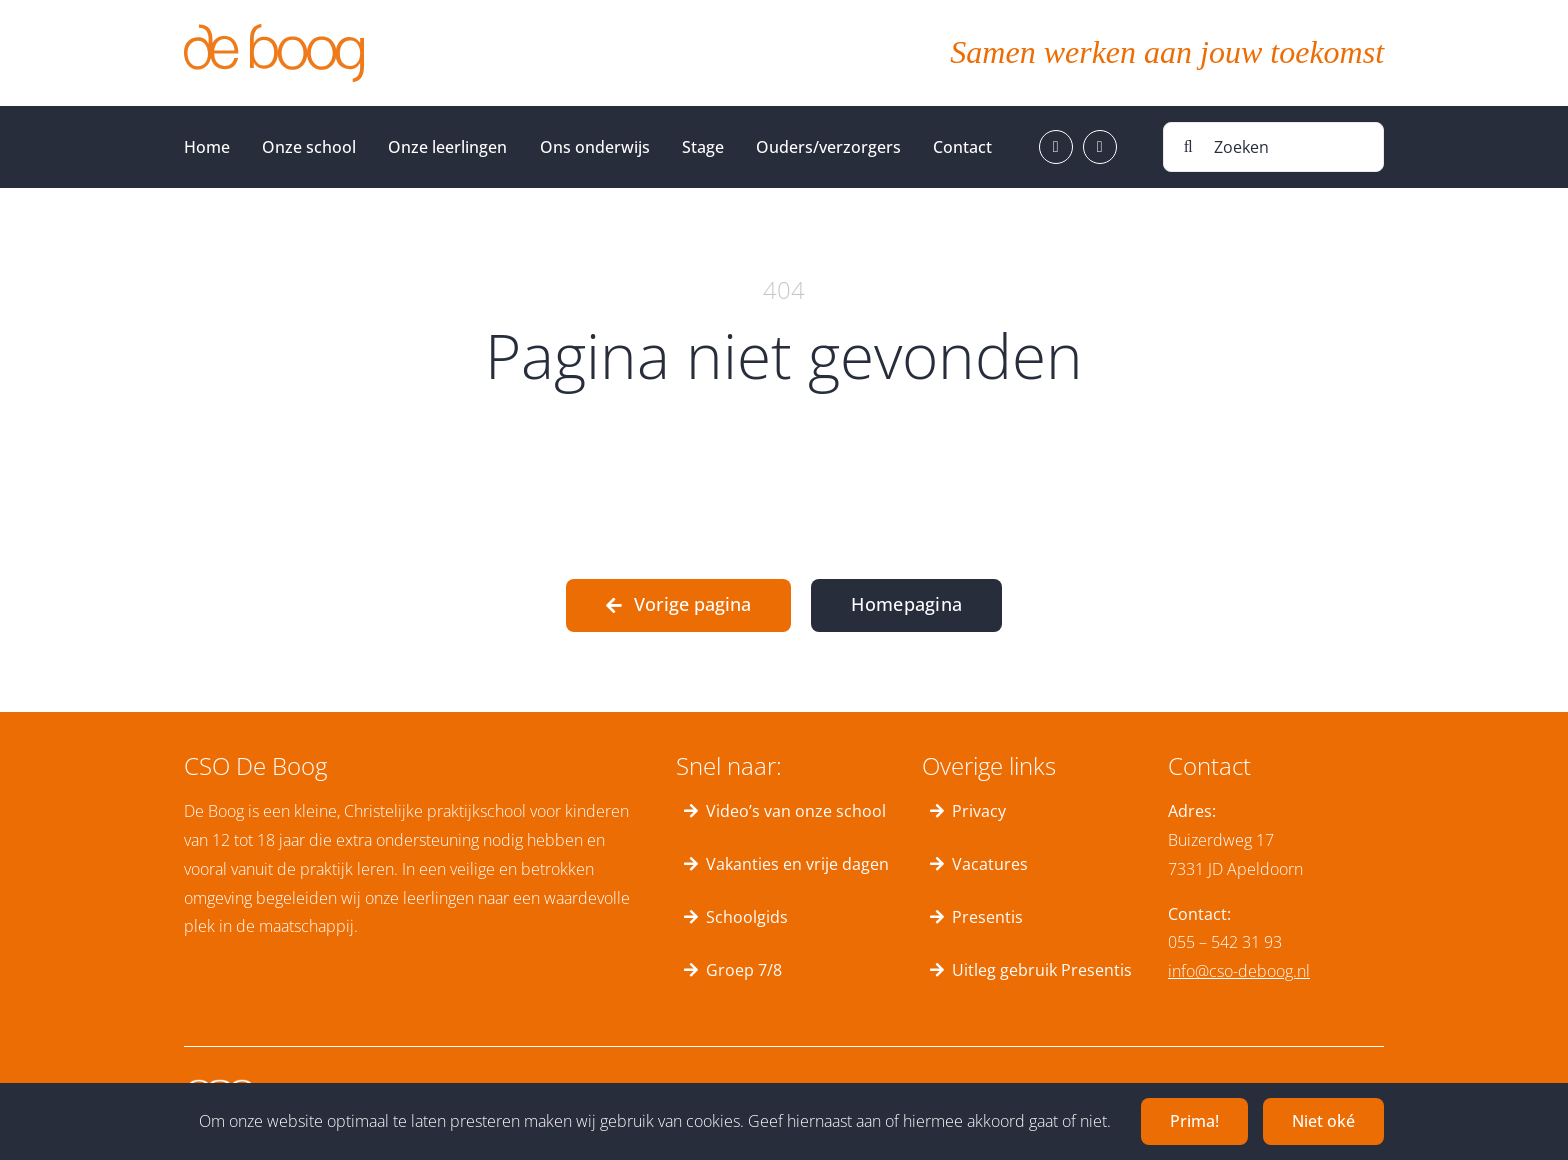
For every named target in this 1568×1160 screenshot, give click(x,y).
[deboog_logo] (274, 32)
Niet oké (1323, 1121)
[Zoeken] (1273, 147)
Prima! (1194, 1121)
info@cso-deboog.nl (1239, 971)
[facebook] (1056, 147)
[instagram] (1100, 147)
